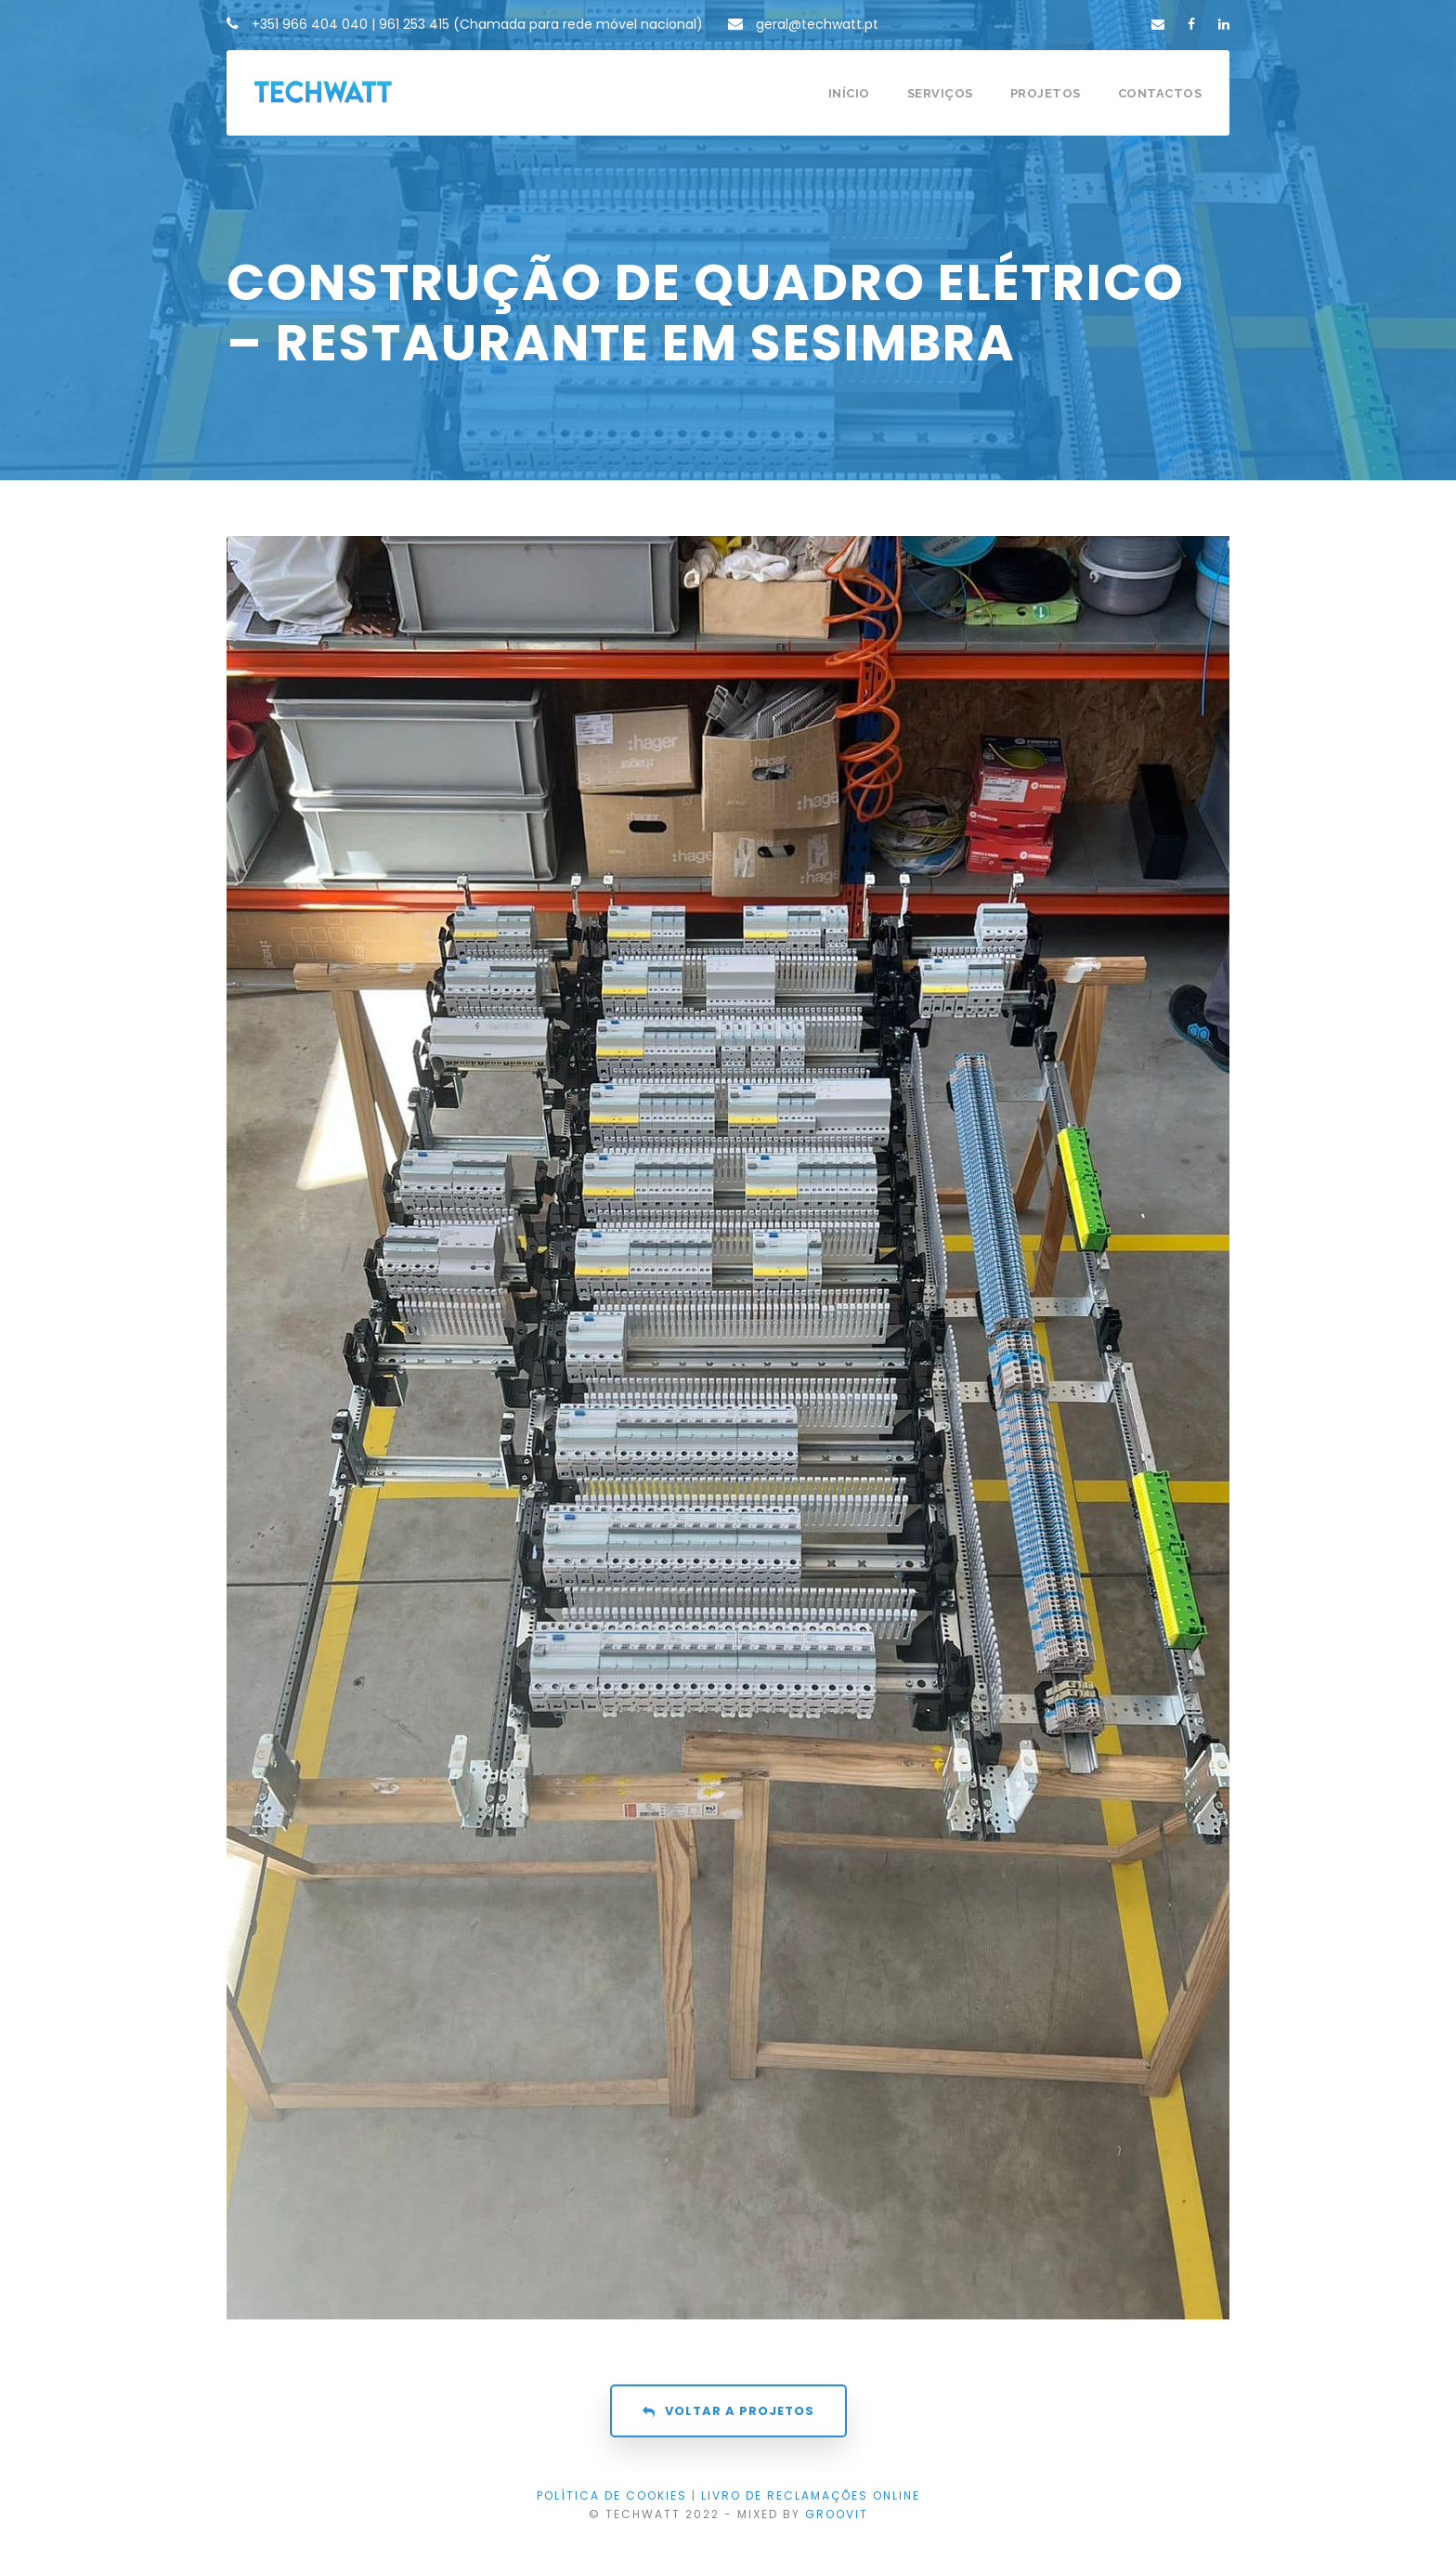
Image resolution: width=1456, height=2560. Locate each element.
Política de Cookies (612, 2495)
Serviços (940, 93)
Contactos (1160, 93)
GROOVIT (836, 2514)
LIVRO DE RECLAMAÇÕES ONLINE (810, 2495)
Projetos (1045, 93)
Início (849, 93)
